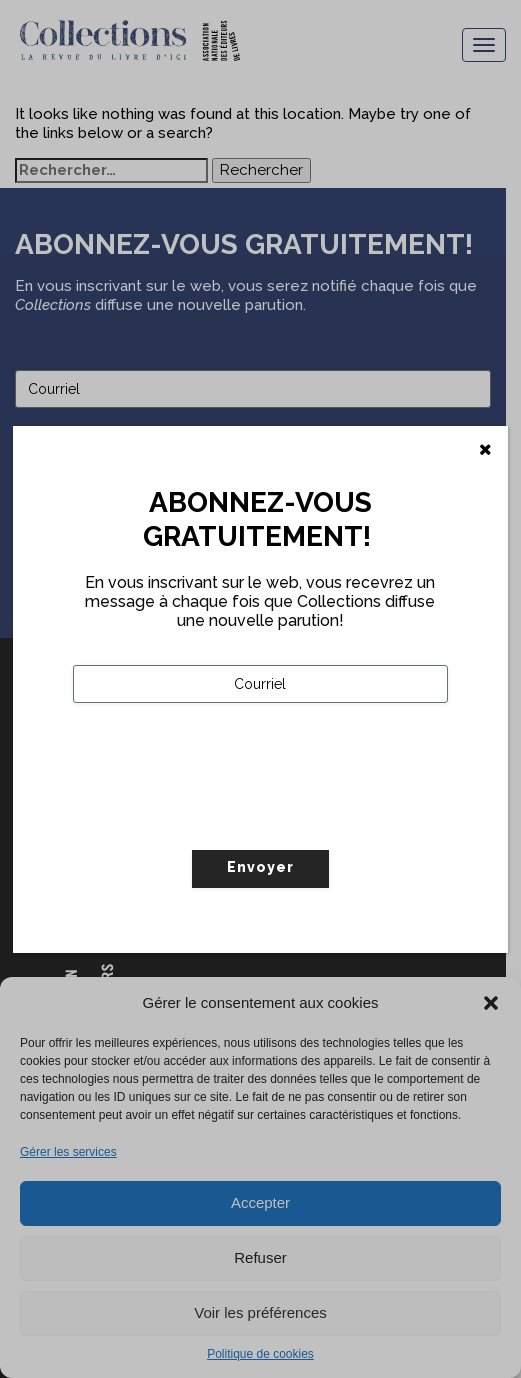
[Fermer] (485, 450)
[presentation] (225, 818)
